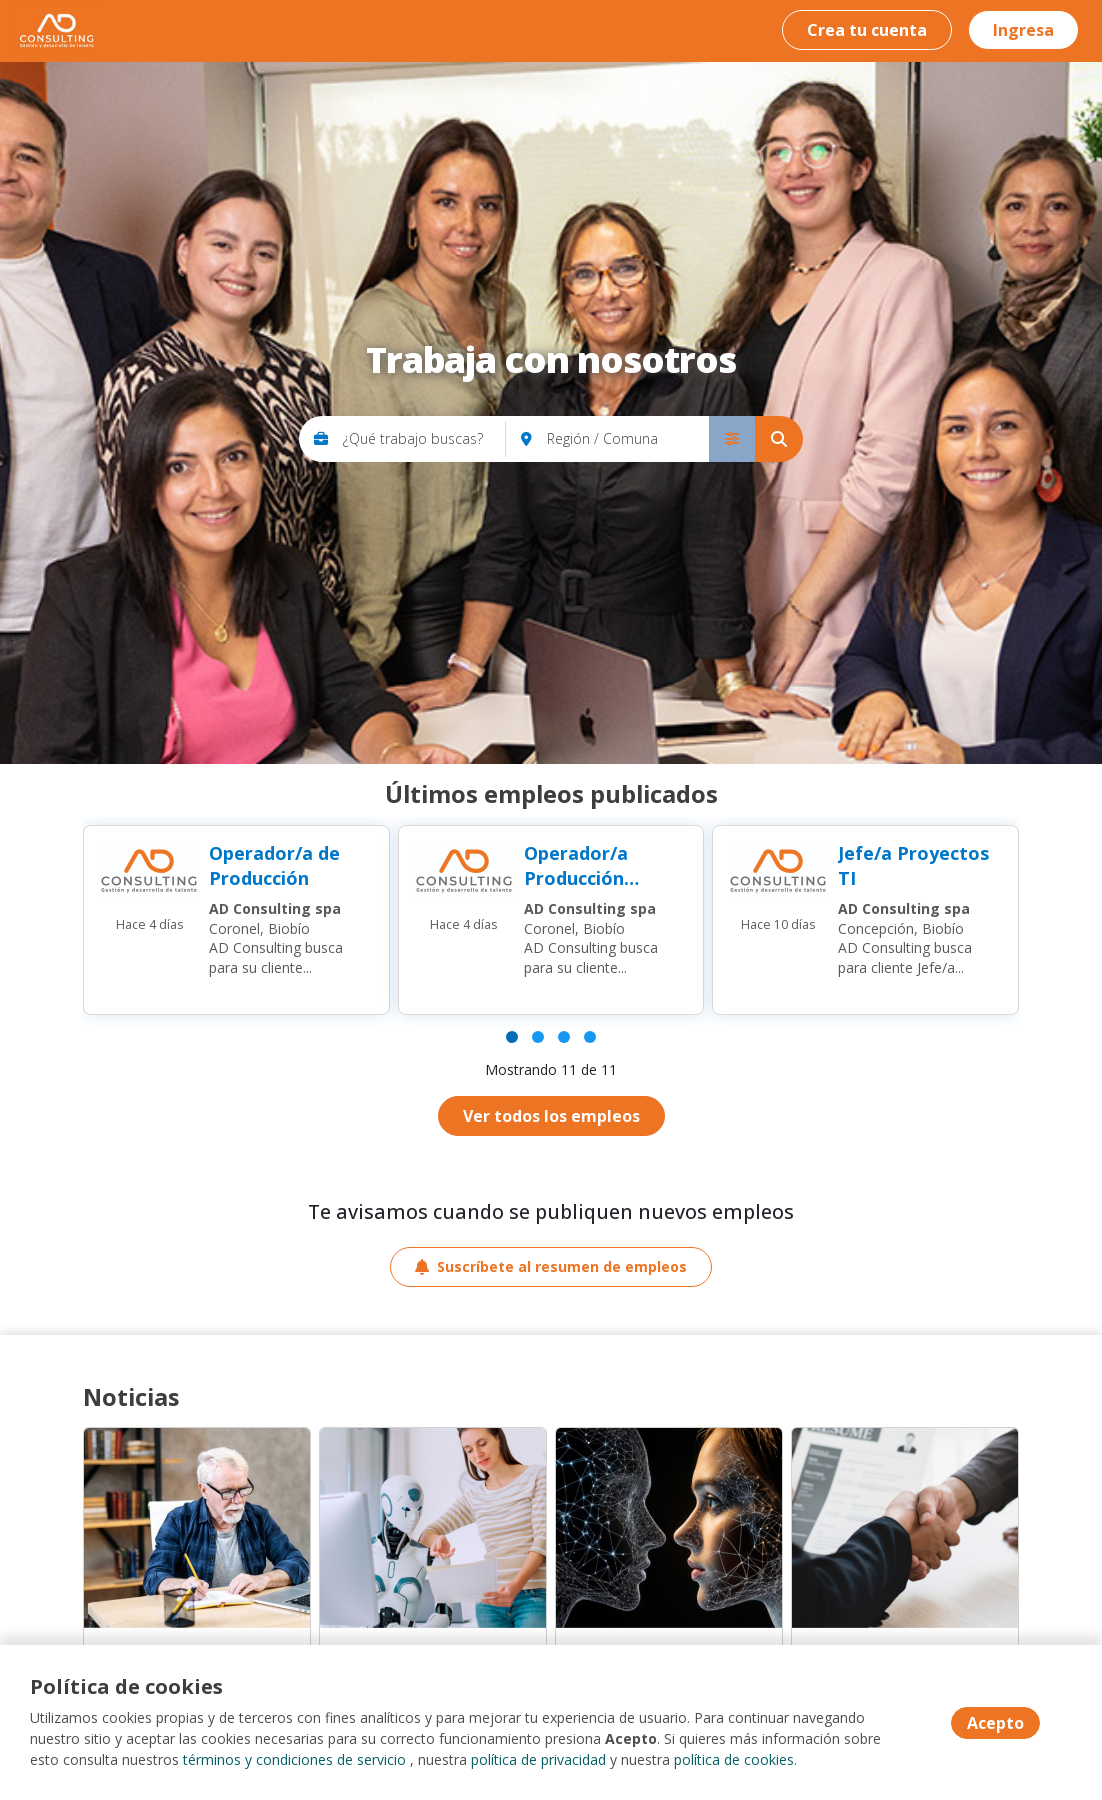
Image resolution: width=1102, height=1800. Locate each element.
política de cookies (734, 1759)
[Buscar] (779, 439)
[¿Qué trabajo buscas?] (424, 439)
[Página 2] (538, 1037)
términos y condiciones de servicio (294, 1759)
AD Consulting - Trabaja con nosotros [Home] (56, 30)
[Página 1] (512, 1037)
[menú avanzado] (732, 439)
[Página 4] (590, 1037)
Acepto (995, 1723)
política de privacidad (538, 1759)
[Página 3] (564, 1037)
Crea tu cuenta (867, 30)
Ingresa (1023, 30)
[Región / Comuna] (628, 439)
